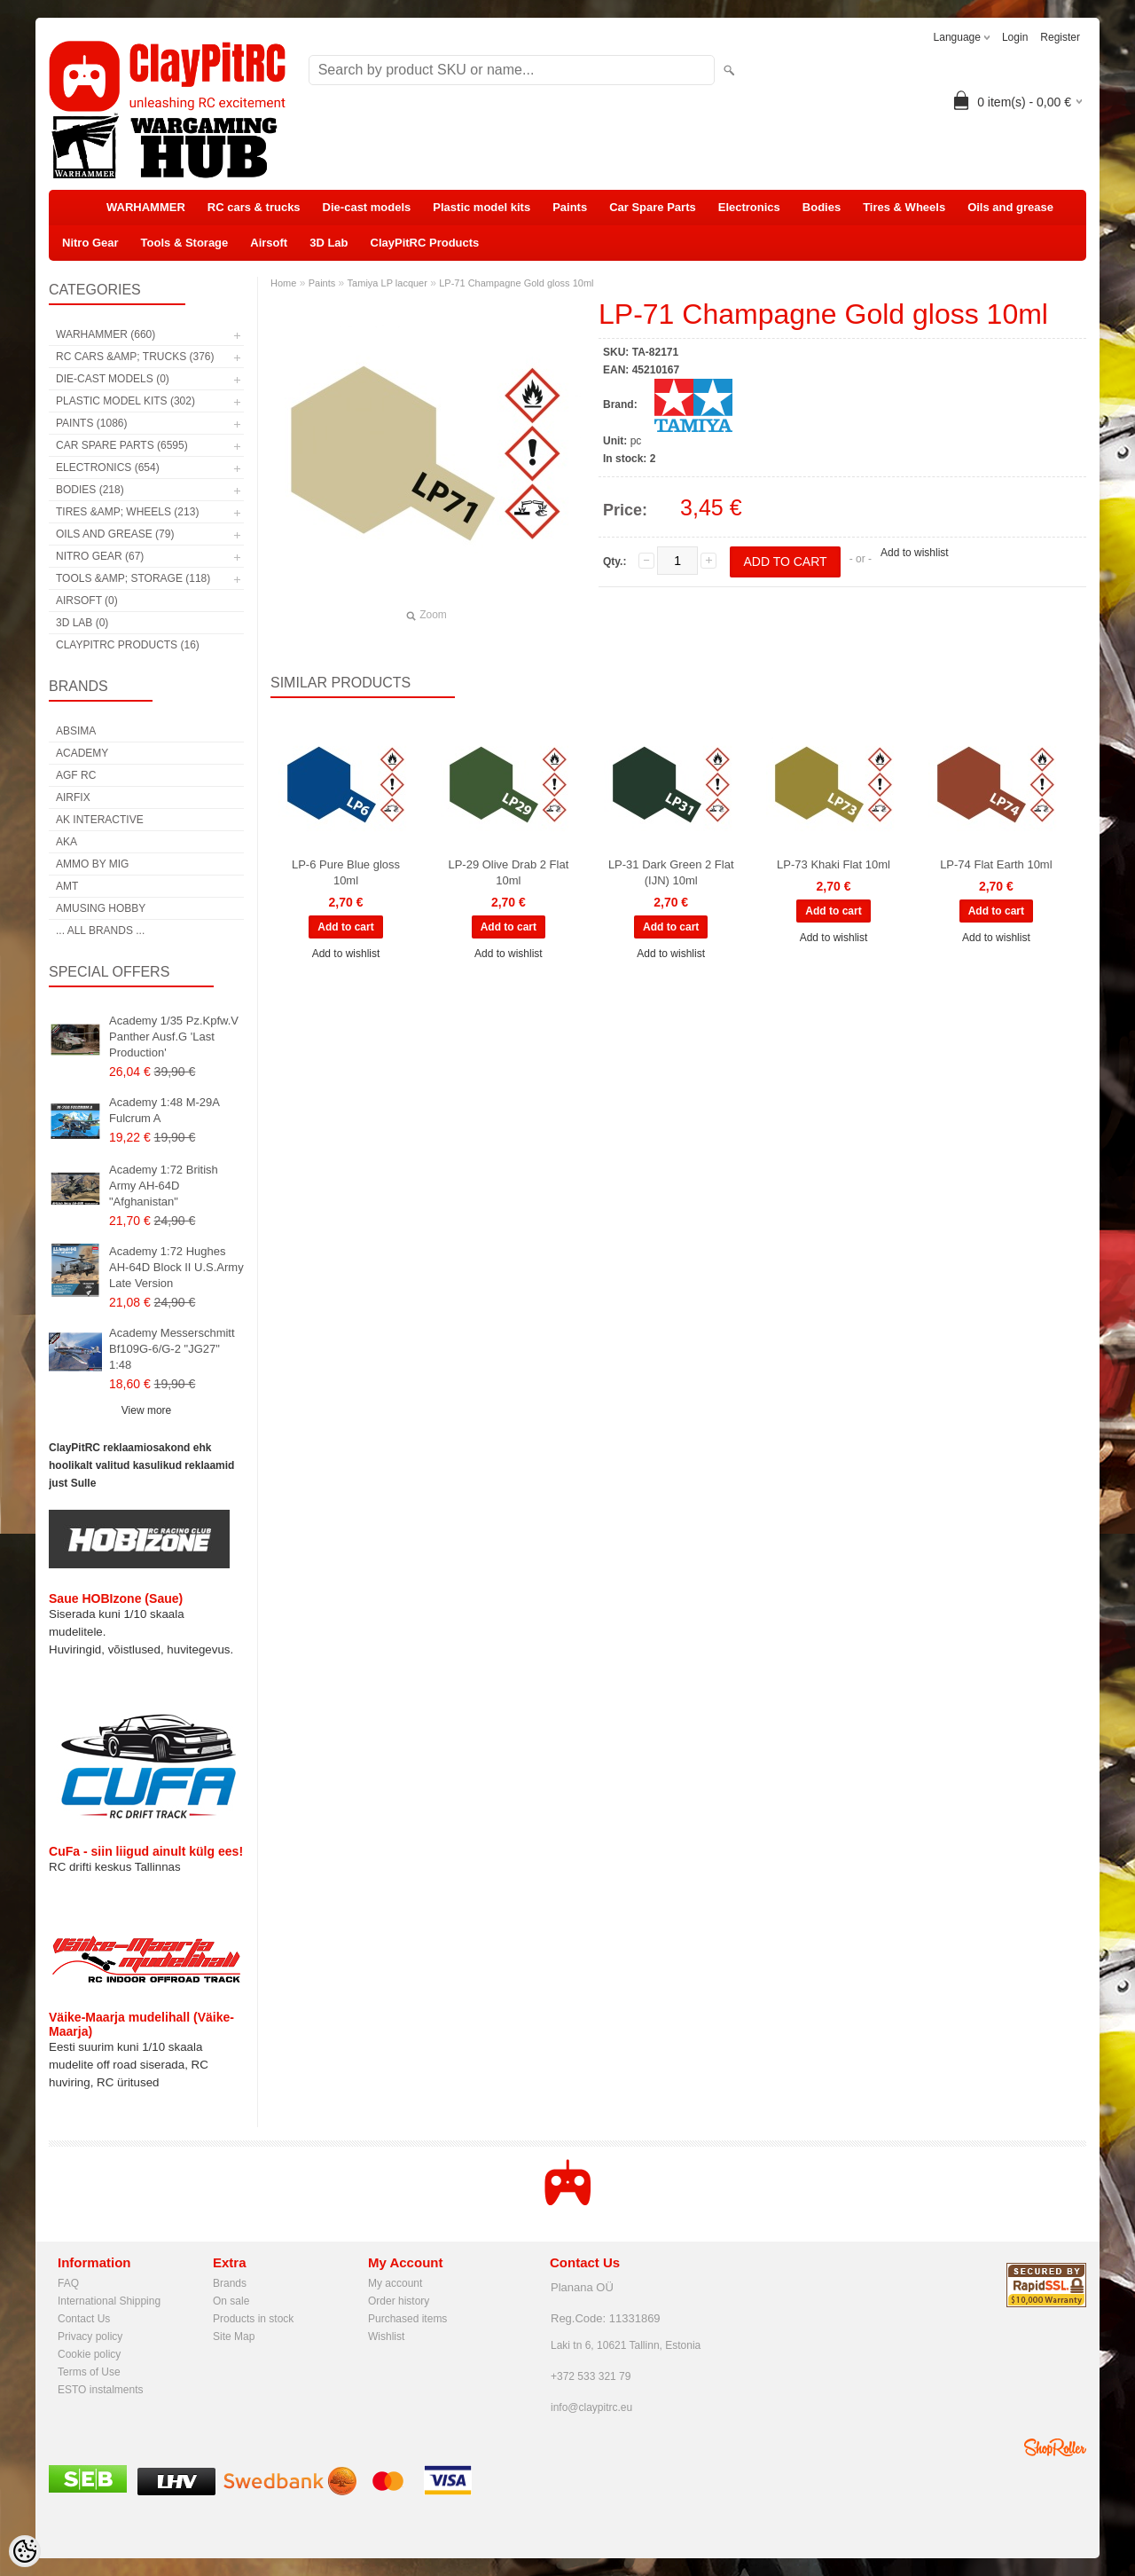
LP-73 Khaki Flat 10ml (833, 864)
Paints (569, 207)
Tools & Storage (185, 242)
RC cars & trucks (254, 207)
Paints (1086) (91, 423)
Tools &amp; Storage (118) (133, 578)
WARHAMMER (145, 207)
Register (1060, 37)
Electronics (749, 207)
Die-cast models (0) (112, 379)
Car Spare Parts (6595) (122, 445)
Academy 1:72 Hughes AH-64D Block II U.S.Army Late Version (176, 1267)
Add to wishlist (915, 552)
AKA (66, 842)
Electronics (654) (108, 467)
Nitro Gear (90, 242)
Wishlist (386, 2336)
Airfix (73, 797)
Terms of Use (89, 2372)
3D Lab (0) (82, 623)
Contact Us (84, 2319)
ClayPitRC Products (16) (128, 645)
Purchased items (407, 2319)
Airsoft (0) (87, 600)
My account (395, 2283)
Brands (230, 2283)
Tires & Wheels (904, 207)
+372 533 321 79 (590, 2376)
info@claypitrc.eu (591, 2407)
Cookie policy (89, 2354)
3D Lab (328, 242)
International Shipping (109, 2301)
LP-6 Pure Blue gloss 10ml (346, 872)
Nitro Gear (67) (100, 556)
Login (1015, 37)
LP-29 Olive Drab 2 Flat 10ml (508, 872)
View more (146, 1410)
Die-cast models (367, 207)
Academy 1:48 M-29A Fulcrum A (164, 1110)
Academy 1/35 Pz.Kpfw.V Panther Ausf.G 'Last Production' (174, 1036)
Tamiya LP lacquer (387, 283)
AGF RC (76, 775)
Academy (82, 753)
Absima (76, 731)
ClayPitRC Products (425, 242)
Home (283, 283)
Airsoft (268, 242)
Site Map (233, 2336)
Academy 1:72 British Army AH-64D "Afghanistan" (163, 1185)
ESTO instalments (100, 2390)
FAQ (68, 2283)
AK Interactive (100, 819)
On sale (231, 2301)
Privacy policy (90, 2336)
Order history (398, 2301)
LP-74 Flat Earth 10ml (996, 864)
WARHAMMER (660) (105, 334)
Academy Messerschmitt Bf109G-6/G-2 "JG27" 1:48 (172, 1348)
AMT (67, 886)
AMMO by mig (92, 864)
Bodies (821, 207)
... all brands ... (100, 930)
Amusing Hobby (100, 908)
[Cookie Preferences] (25, 2551)
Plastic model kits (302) (125, 401)
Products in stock (253, 2319)
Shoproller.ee (1055, 2447)
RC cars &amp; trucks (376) (135, 356)
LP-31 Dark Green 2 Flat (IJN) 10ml (671, 872)
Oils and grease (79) (115, 534)
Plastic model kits (481, 207)
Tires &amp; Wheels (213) (127, 512)
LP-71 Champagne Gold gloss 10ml (516, 283)
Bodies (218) (90, 489)
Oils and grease (1010, 207)
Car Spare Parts (652, 207)
